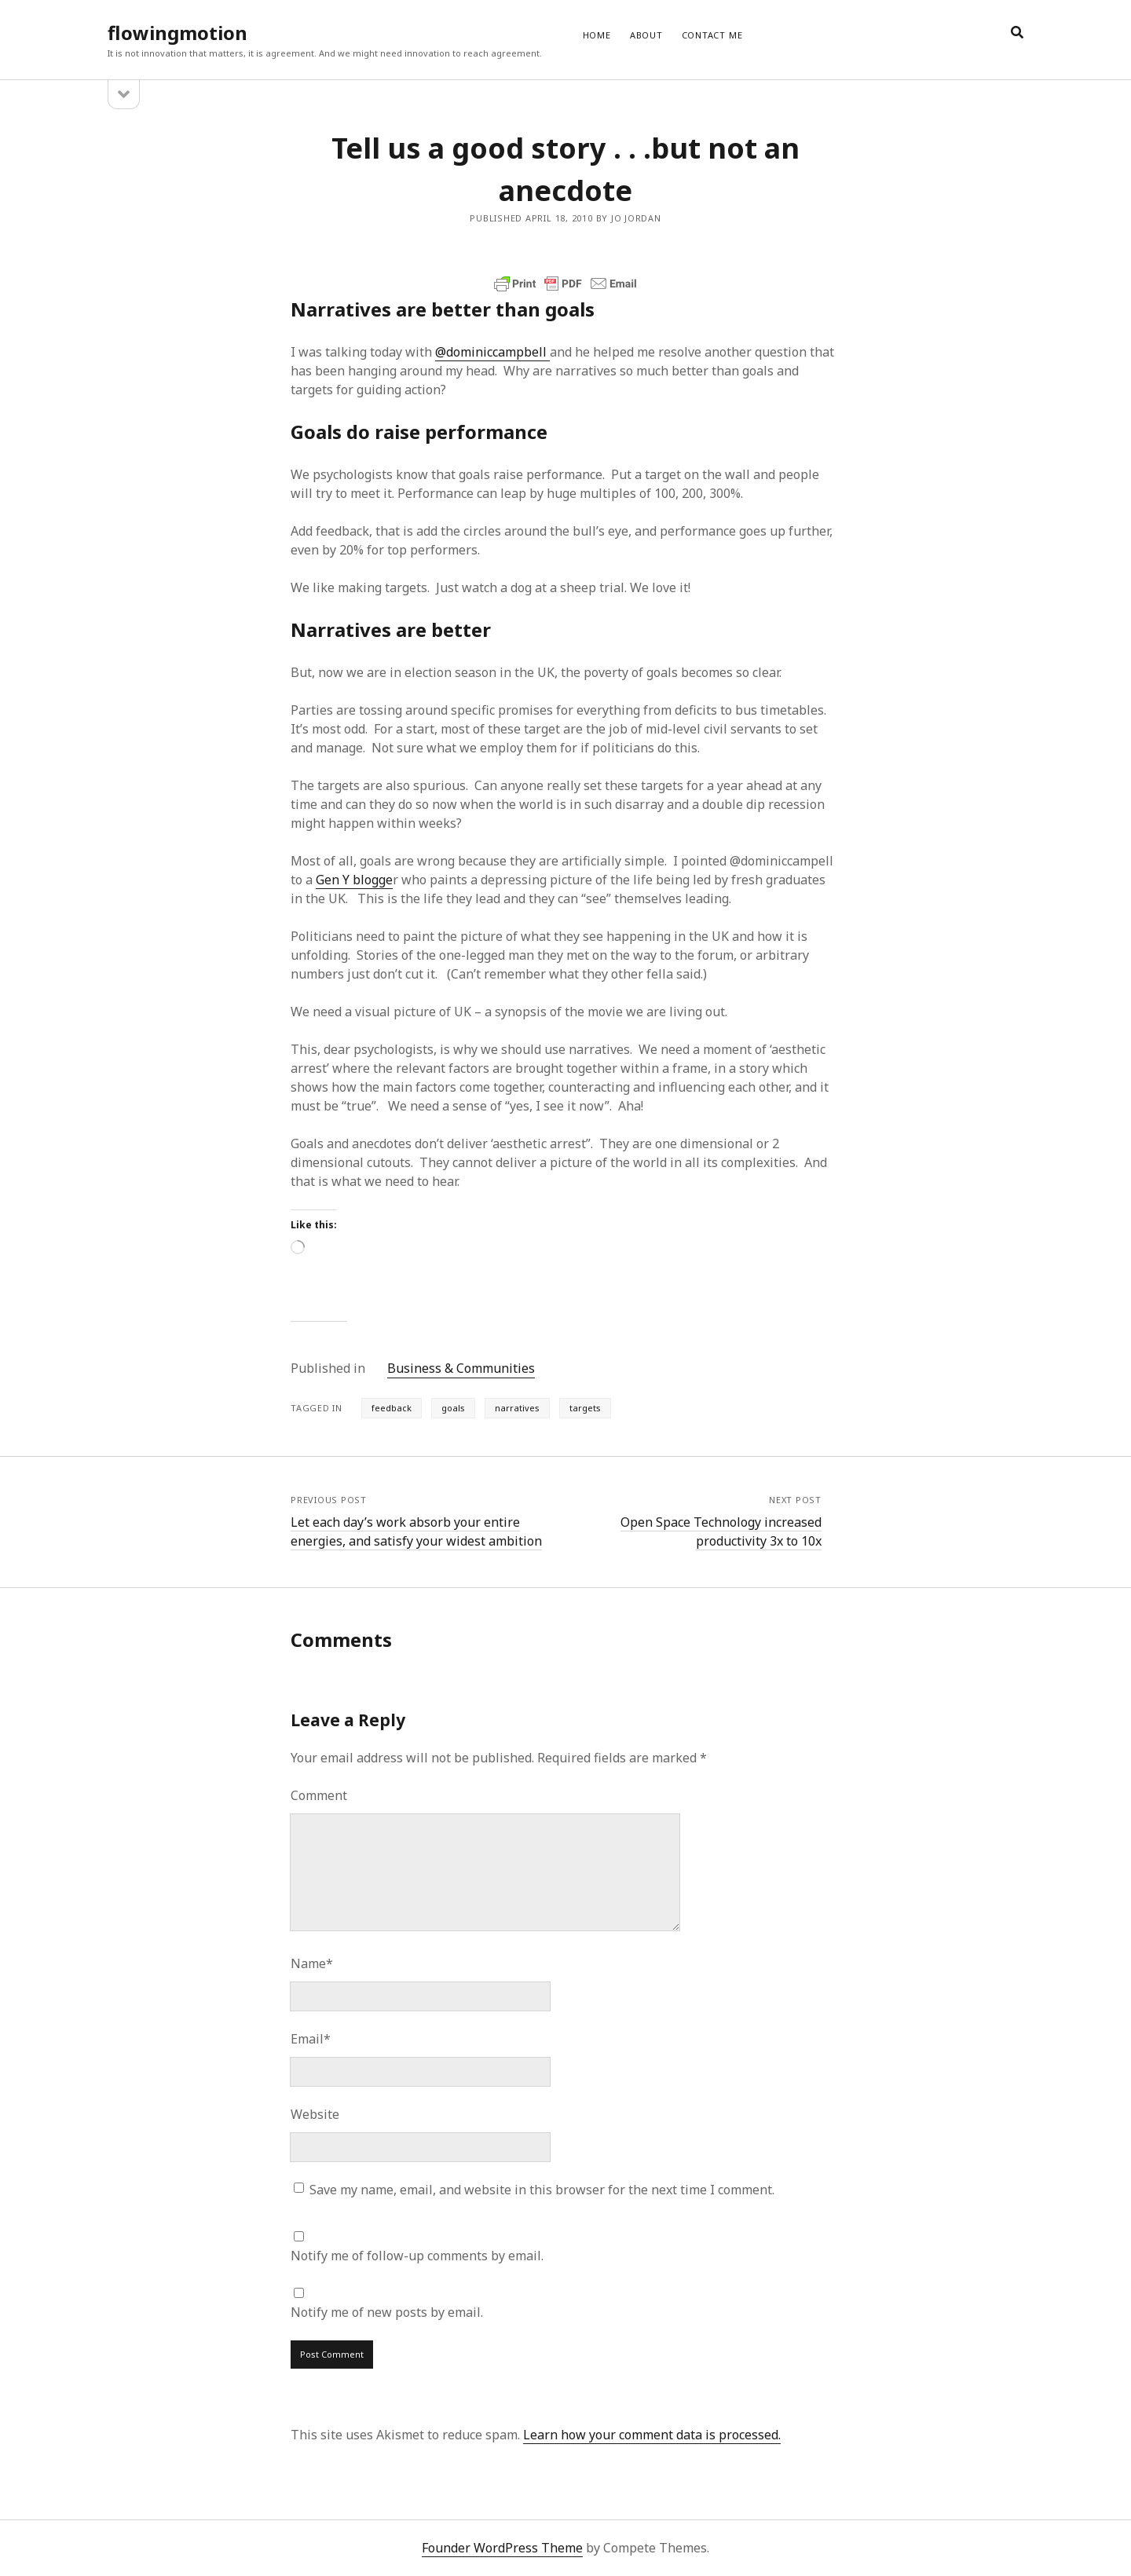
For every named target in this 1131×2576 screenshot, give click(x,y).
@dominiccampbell (492, 351)
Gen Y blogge (354, 879)
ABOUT (646, 35)
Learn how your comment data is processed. (652, 2434)
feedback (392, 1408)
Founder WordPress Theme (502, 2547)
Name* (312, 1963)
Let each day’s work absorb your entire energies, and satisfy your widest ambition (416, 1531)
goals (453, 1408)
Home (597, 35)
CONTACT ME (712, 35)
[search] (1017, 33)
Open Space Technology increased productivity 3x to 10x (721, 1531)
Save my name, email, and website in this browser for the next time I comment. (541, 2189)
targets (585, 1408)
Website (315, 2114)
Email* (311, 2038)
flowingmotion (177, 33)
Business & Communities (461, 1368)
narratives (517, 1408)
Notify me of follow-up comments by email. (417, 2255)
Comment (319, 1795)
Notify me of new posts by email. (387, 2312)
